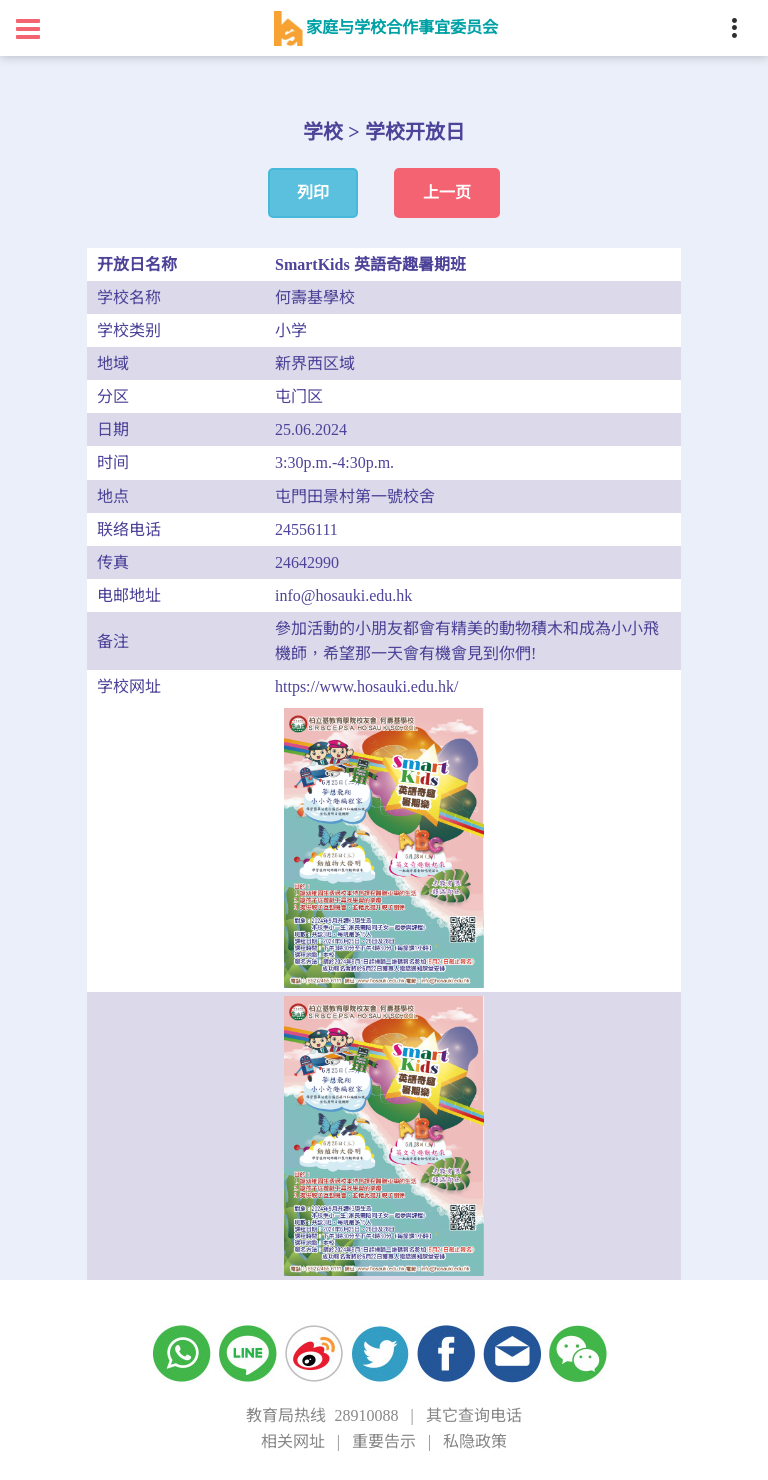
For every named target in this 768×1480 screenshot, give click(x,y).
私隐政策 (475, 1441)
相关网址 (293, 1441)
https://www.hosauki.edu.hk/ (366, 686)
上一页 (447, 192)
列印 (313, 192)
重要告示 (384, 1441)
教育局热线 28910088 (322, 1415)
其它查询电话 (474, 1415)
